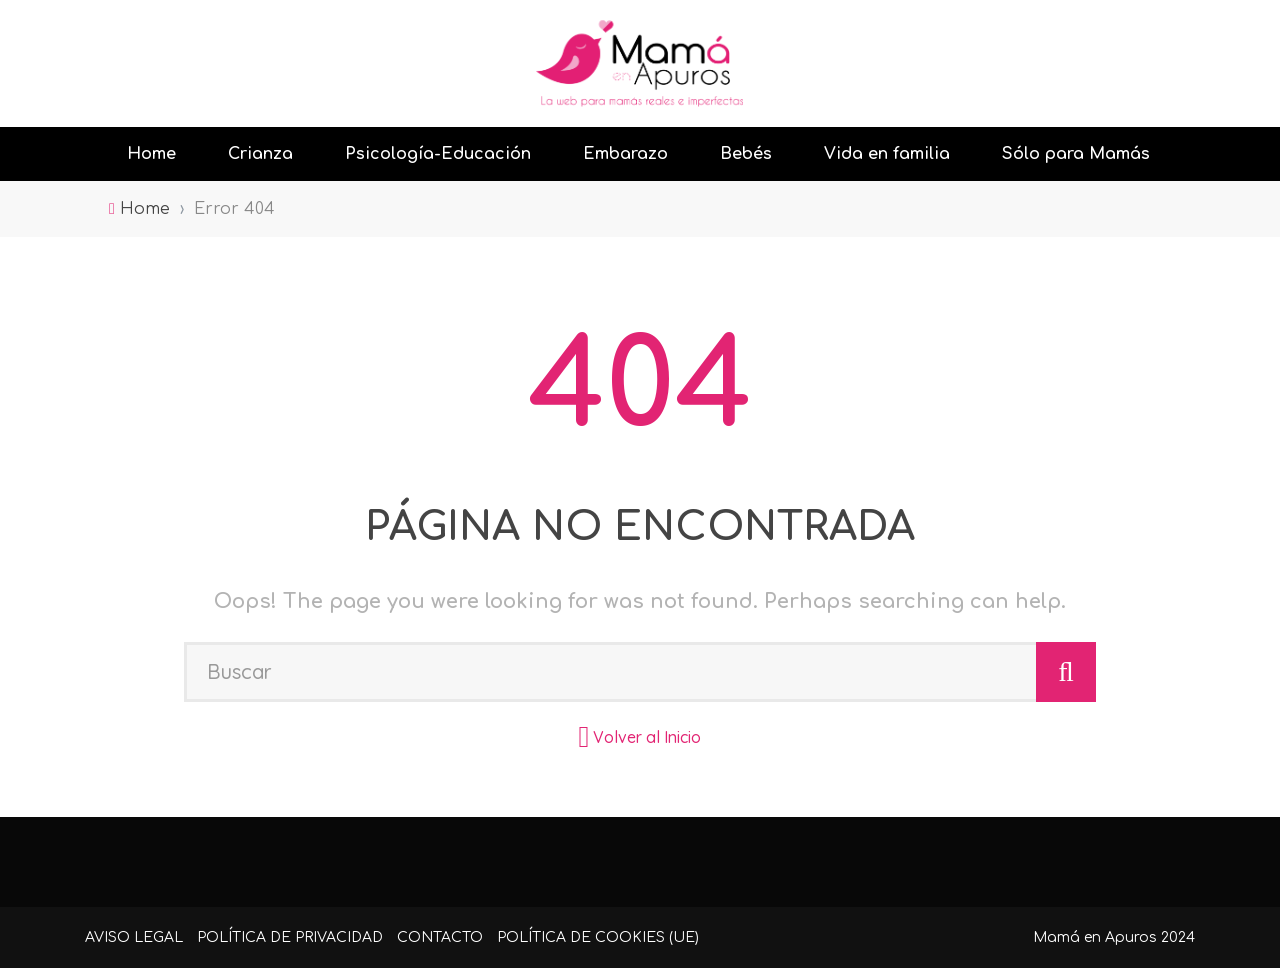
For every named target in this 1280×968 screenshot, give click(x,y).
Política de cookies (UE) (598, 937)
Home (151, 154)
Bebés (746, 154)
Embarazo (625, 154)
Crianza (260, 154)
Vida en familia (887, 154)
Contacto (440, 937)
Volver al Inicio (647, 737)
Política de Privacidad (290, 937)
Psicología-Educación (438, 154)
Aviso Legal (134, 937)
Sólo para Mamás (1076, 154)
